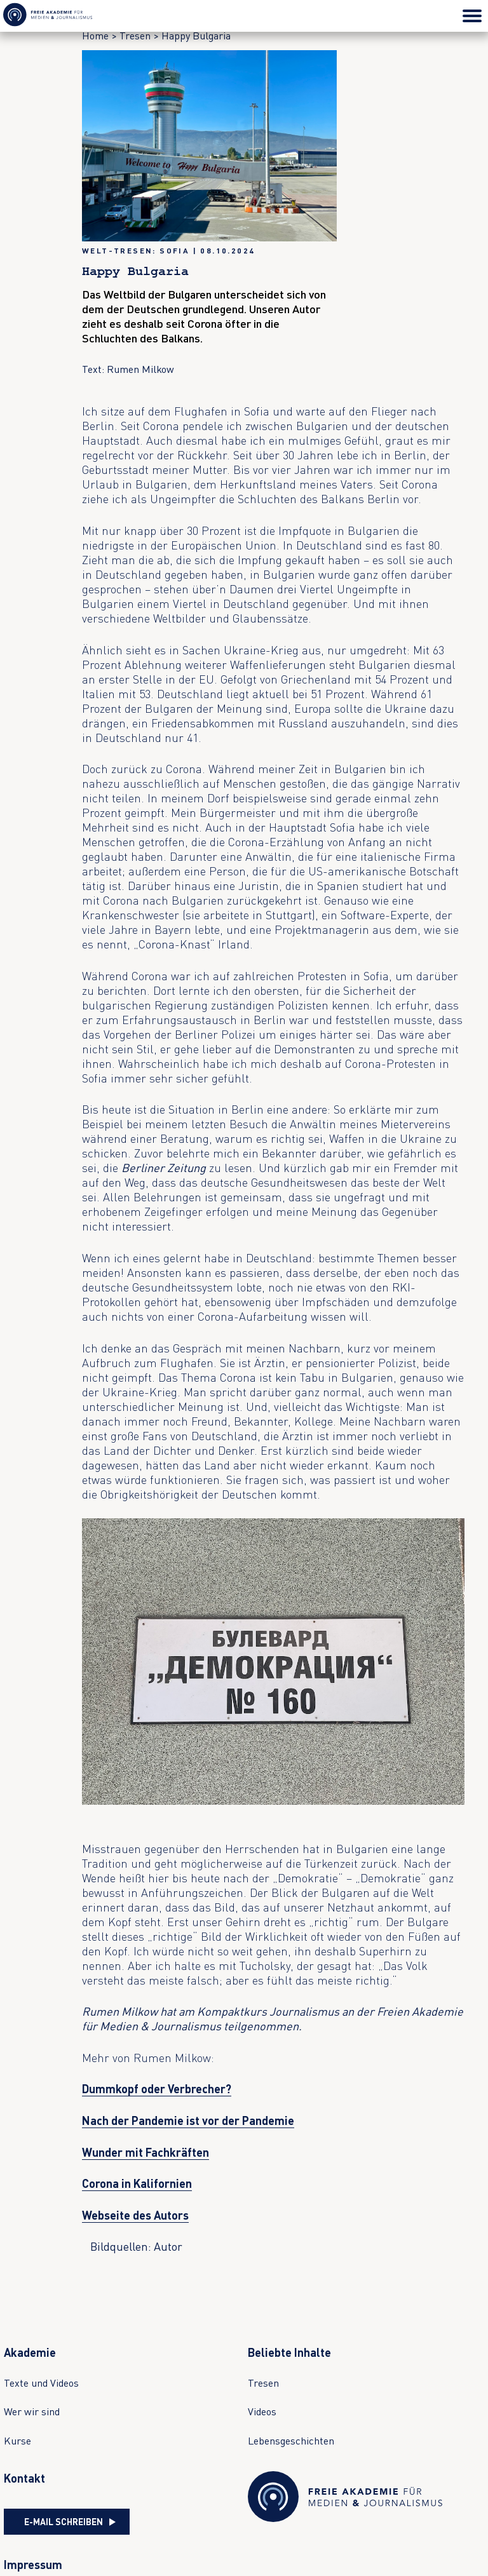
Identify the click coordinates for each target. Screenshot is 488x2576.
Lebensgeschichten (291, 2440)
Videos (262, 2411)
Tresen (135, 35)
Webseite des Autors (135, 2215)
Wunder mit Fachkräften (145, 2152)
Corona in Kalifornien (137, 2183)
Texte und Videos (41, 2383)
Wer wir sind (32, 2411)
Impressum (33, 2565)
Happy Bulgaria (196, 35)
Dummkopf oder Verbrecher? (156, 2089)
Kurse (17, 2440)
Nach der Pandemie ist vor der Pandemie (188, 2121)
